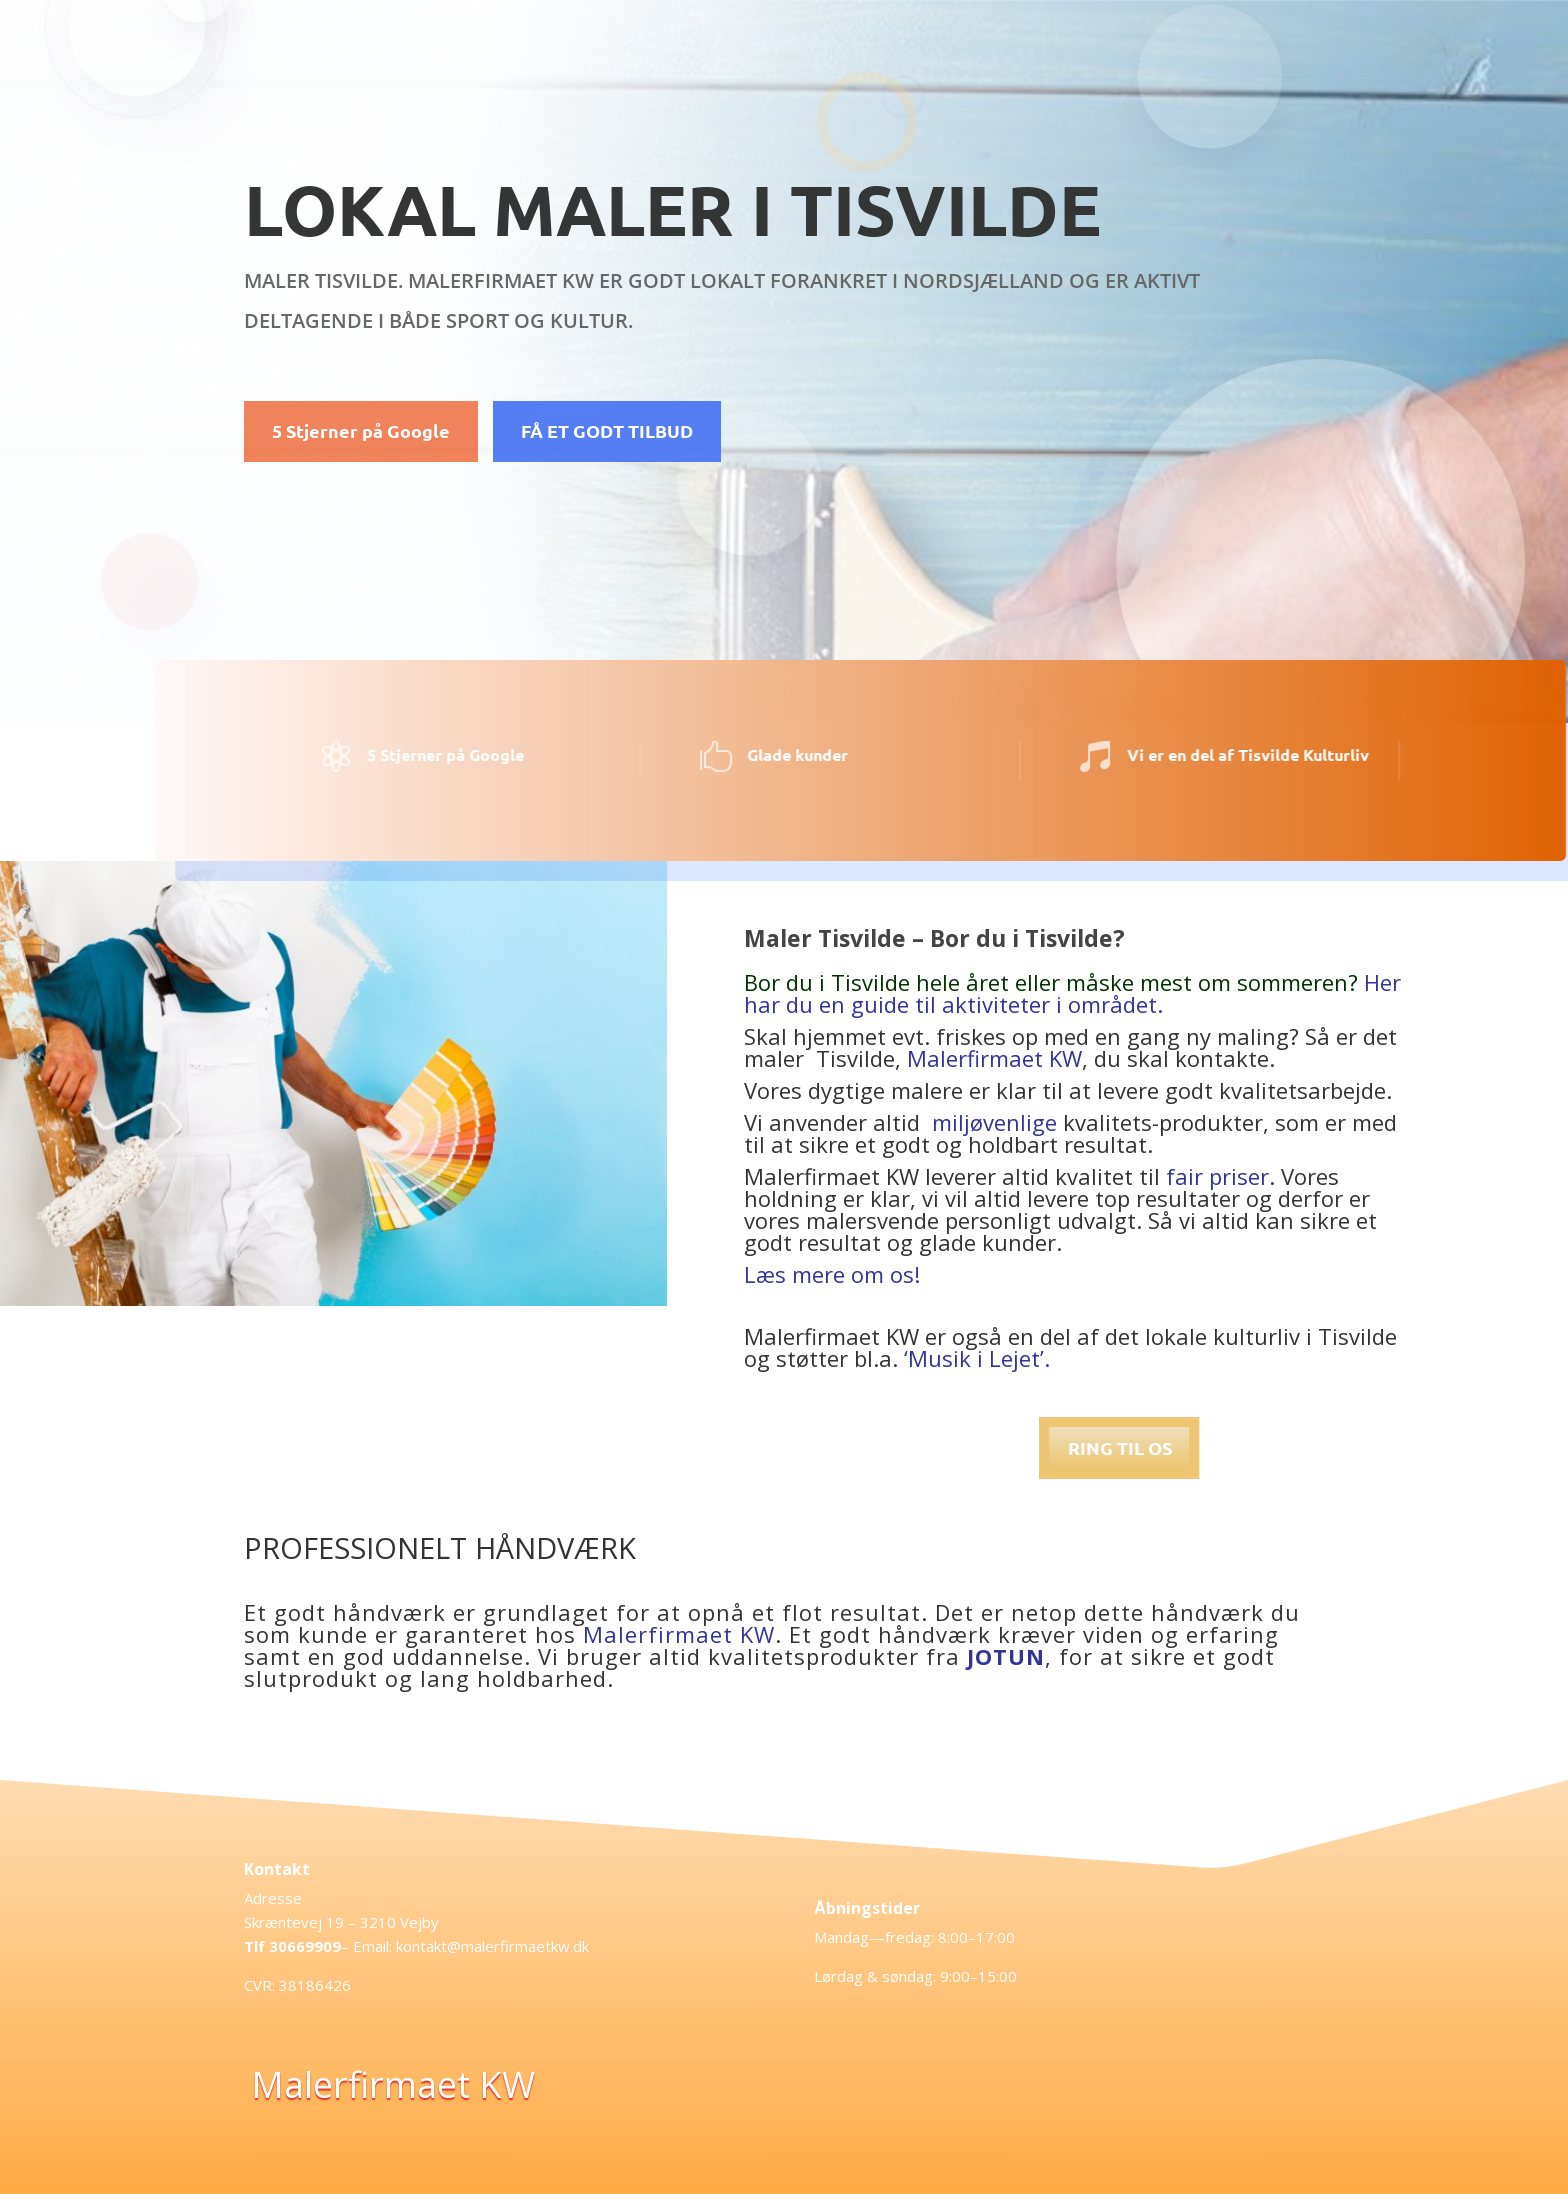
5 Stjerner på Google (361, 430)
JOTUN (1006, 1656)
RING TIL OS (1405, 1447)
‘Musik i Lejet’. (977, 1358)
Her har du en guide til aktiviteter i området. (1072, 993)
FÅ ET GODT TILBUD (607, 430)
